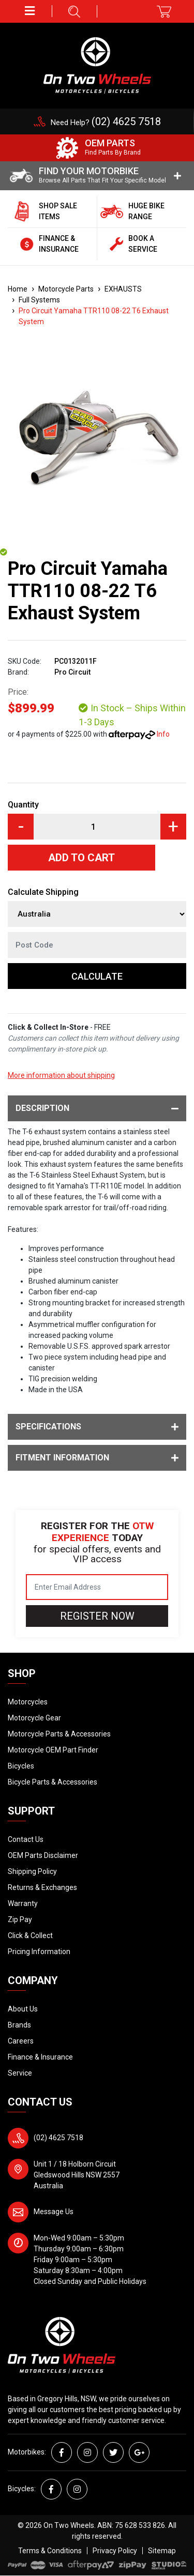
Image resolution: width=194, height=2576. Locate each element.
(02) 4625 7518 (58, 2137)
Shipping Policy (32, 1871)
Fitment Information (97, 1458)
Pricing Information (39, 1951)
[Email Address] (97, 1587)
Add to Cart (81, 857)
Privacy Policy (115, 2550)
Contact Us (25, 1839)
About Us (23, 2009)
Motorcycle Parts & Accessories (59, 1734)
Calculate (97, 976)
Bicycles (21, 1766)
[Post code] (97, 945)
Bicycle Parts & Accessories (52, 1782)
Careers (21, 2041)
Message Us (53, 2211)
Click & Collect (30, 1935)
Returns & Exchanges (42, 1887)
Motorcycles (28, 1702)
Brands (19, 2025)
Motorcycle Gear (34, 1718)
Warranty (23, 1903)
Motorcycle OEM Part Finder (53, 1750)
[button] (30, 11)
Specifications (97, 1427)
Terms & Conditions (50, 2550)
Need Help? (106, 122)
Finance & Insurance (40, 2057)
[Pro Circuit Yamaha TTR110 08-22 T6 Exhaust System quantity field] (97, 827)
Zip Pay (20, 1919)
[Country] (97, 914)
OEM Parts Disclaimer (43, 1855)
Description (97, 1108)
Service (20, 2073)
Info (163, 734)
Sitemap (162, 2550)
